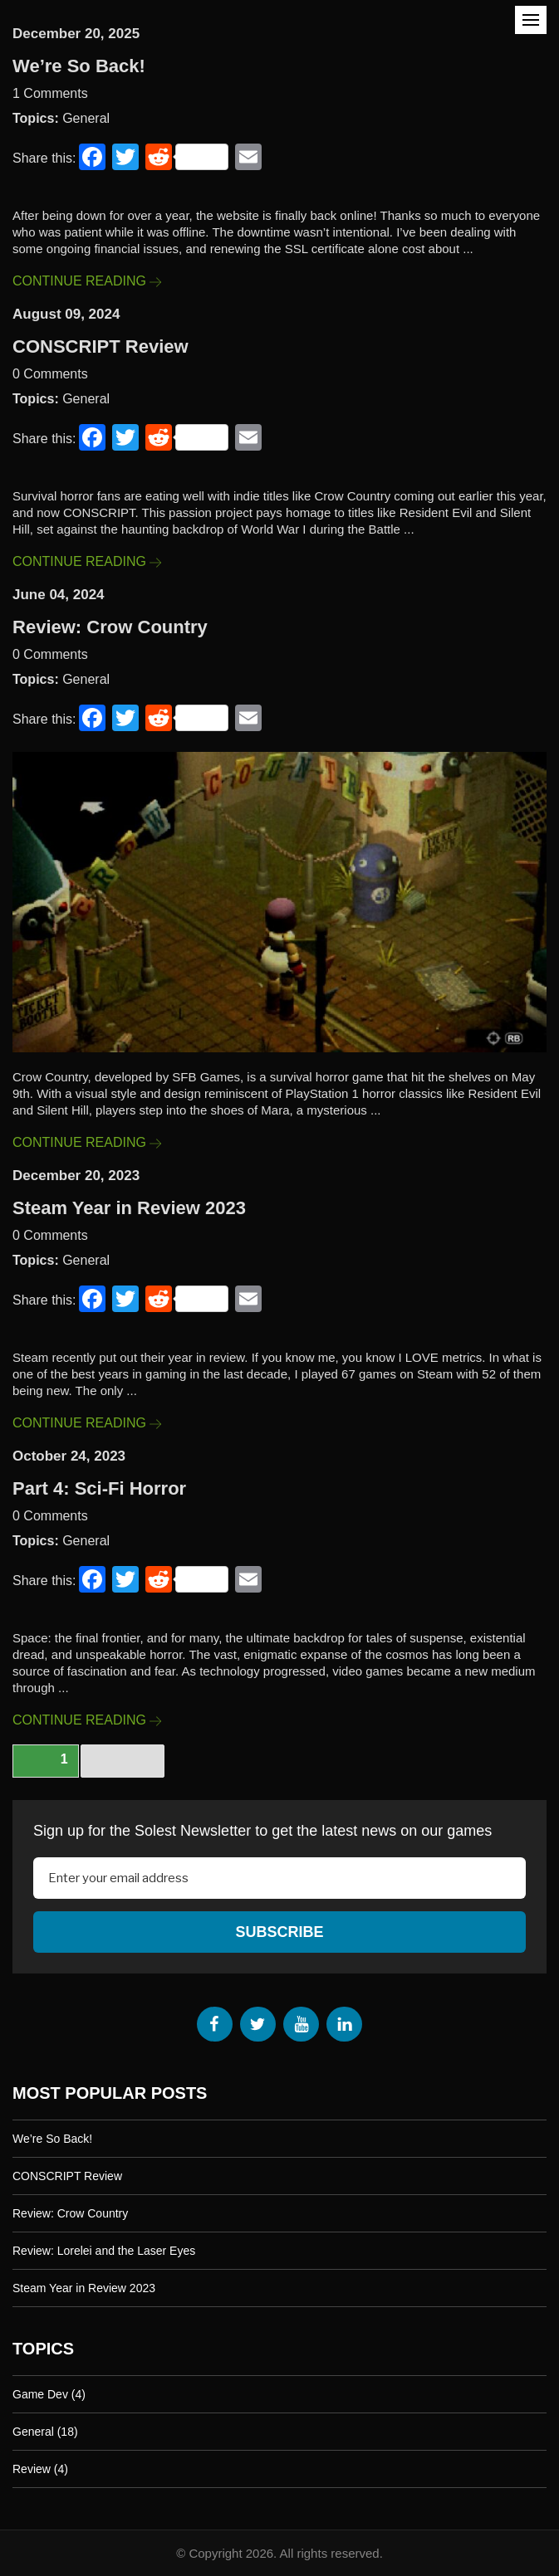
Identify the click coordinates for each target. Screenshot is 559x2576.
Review (31, 2468)
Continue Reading (86, 281)
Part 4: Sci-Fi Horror (99, 1488)
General (86, 118)
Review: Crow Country (110, 627)
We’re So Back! (78, 66)
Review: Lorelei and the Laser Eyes (103, 2249)
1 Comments (50, 93)
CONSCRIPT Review (100, 346)
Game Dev (40, 2393)
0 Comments (50, 374)
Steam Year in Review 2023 (129, 1208)
